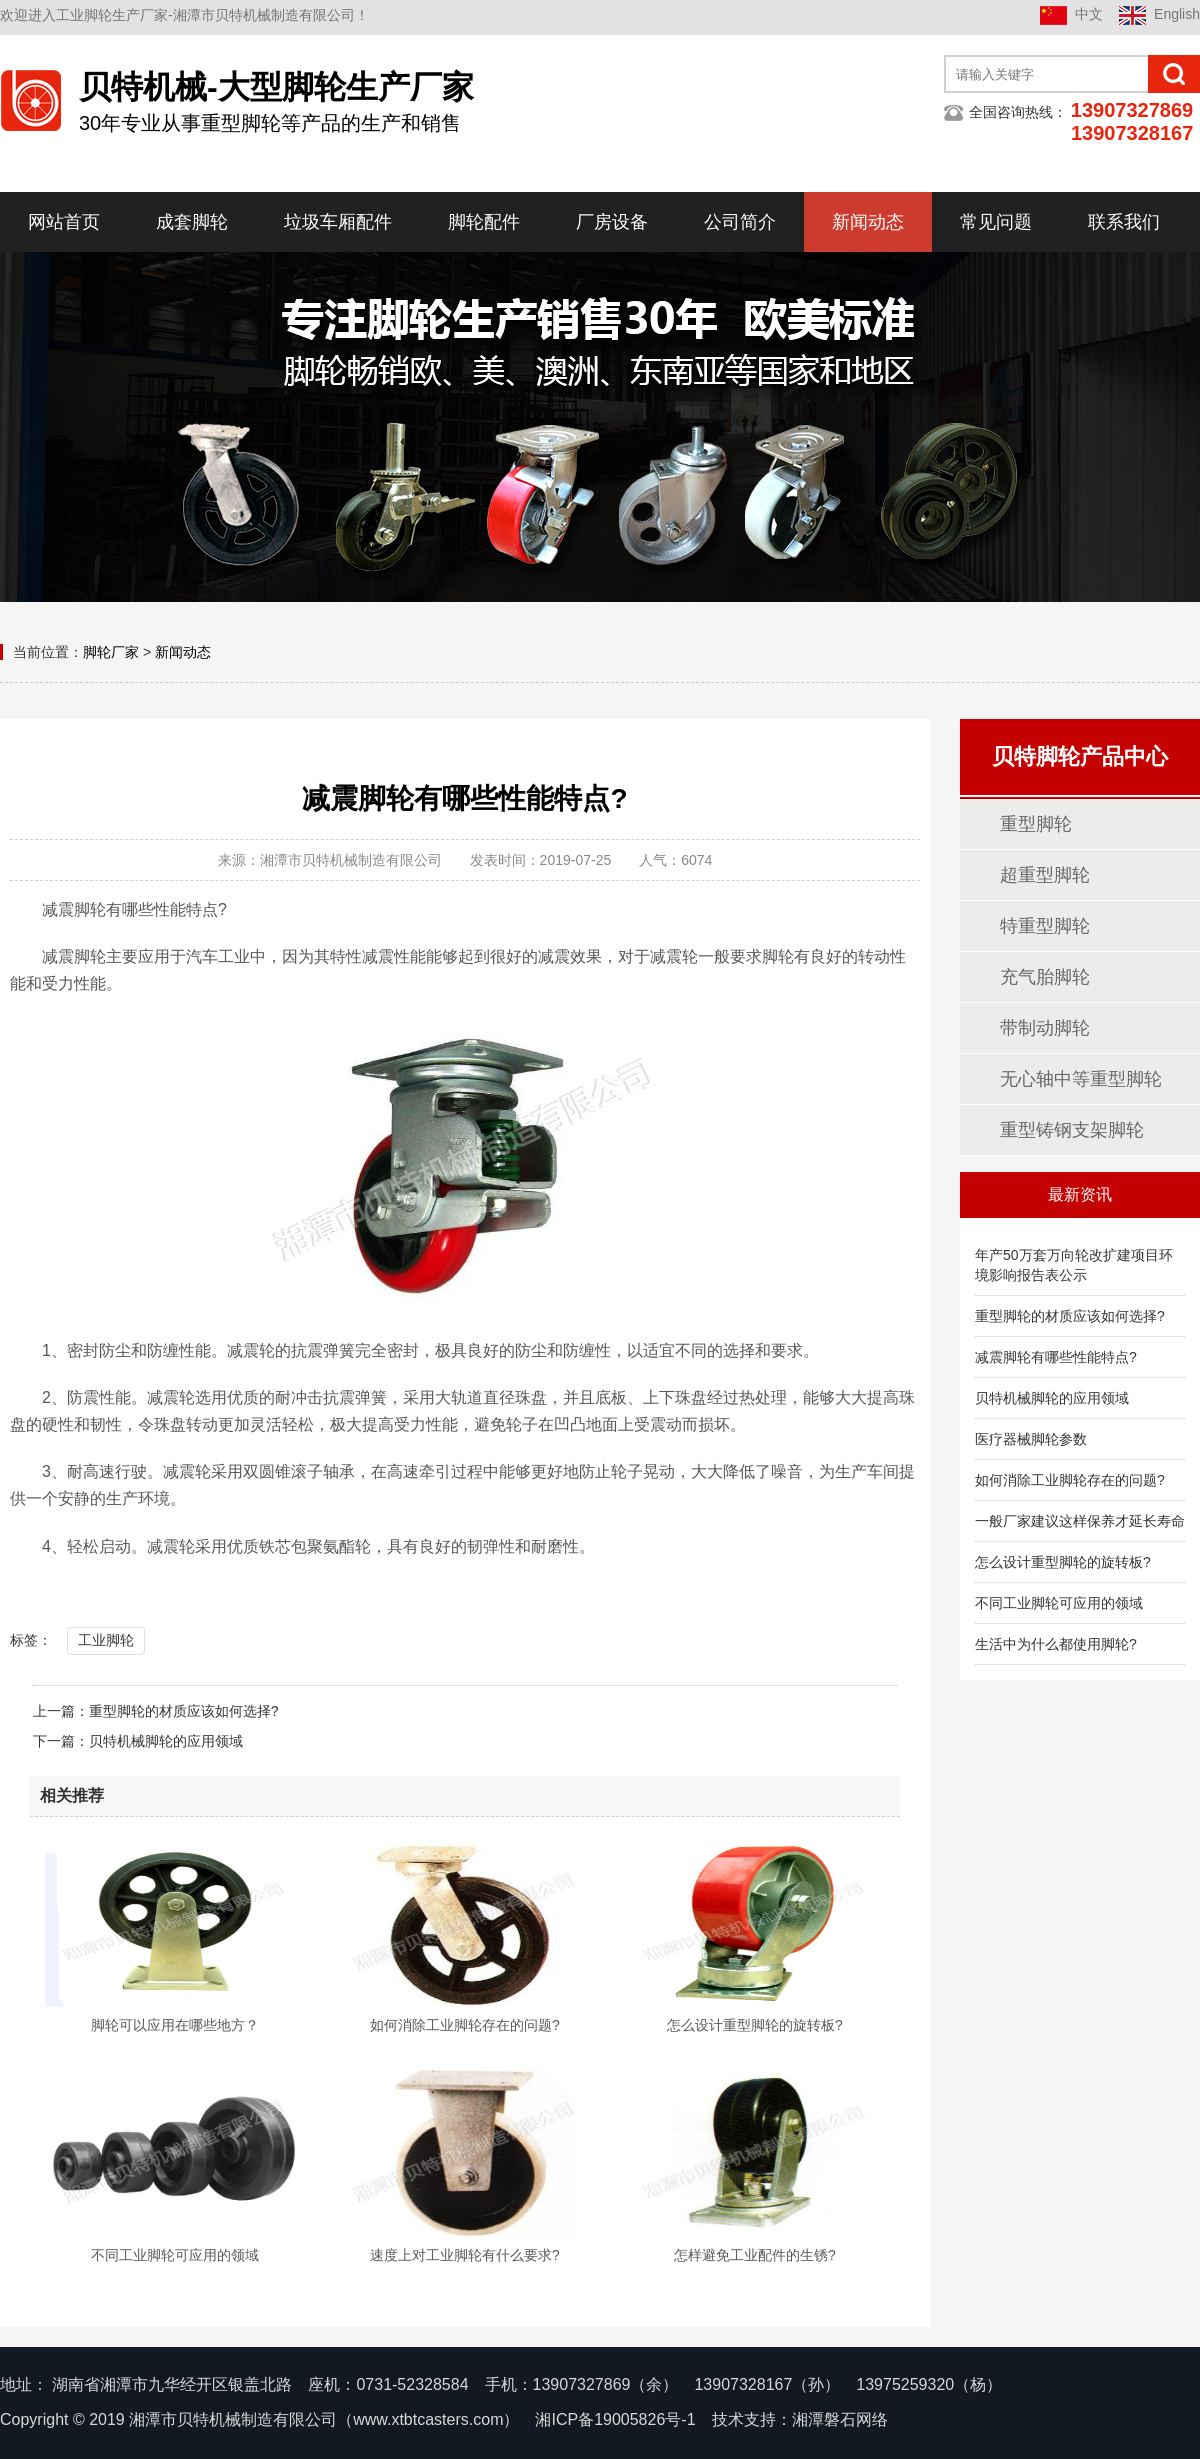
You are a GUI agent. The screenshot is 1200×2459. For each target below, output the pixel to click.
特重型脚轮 (1045, 926)
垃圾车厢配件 (338, 222)
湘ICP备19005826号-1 (615, 2419)
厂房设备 (612, 222)
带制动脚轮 (1045, 1028)
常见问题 (996, 222)
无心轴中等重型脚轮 (1081, 1079)
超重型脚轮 (1045, 875)
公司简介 (740, 222)
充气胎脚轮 (1045, 977)
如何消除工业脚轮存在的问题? (1070, 1480)
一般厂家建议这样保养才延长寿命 (1080, 1521)
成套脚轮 (192, 222)
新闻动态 (868, 222)
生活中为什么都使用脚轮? (1056, 1644)
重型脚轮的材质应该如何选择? (184, 1711)
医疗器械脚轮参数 (1031, 1439)
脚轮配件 (484, 222)
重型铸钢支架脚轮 (1072, 1130)
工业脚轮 (106, 1640)
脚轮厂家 (111, 652)
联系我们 (1124, 222)
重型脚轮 (1036, 824)
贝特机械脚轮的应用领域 (166, 1741)
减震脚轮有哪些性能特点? (1056, 1357)
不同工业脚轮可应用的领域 (1059, 1603)
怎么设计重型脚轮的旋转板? (1063, 1562)
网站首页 (64, 222)
